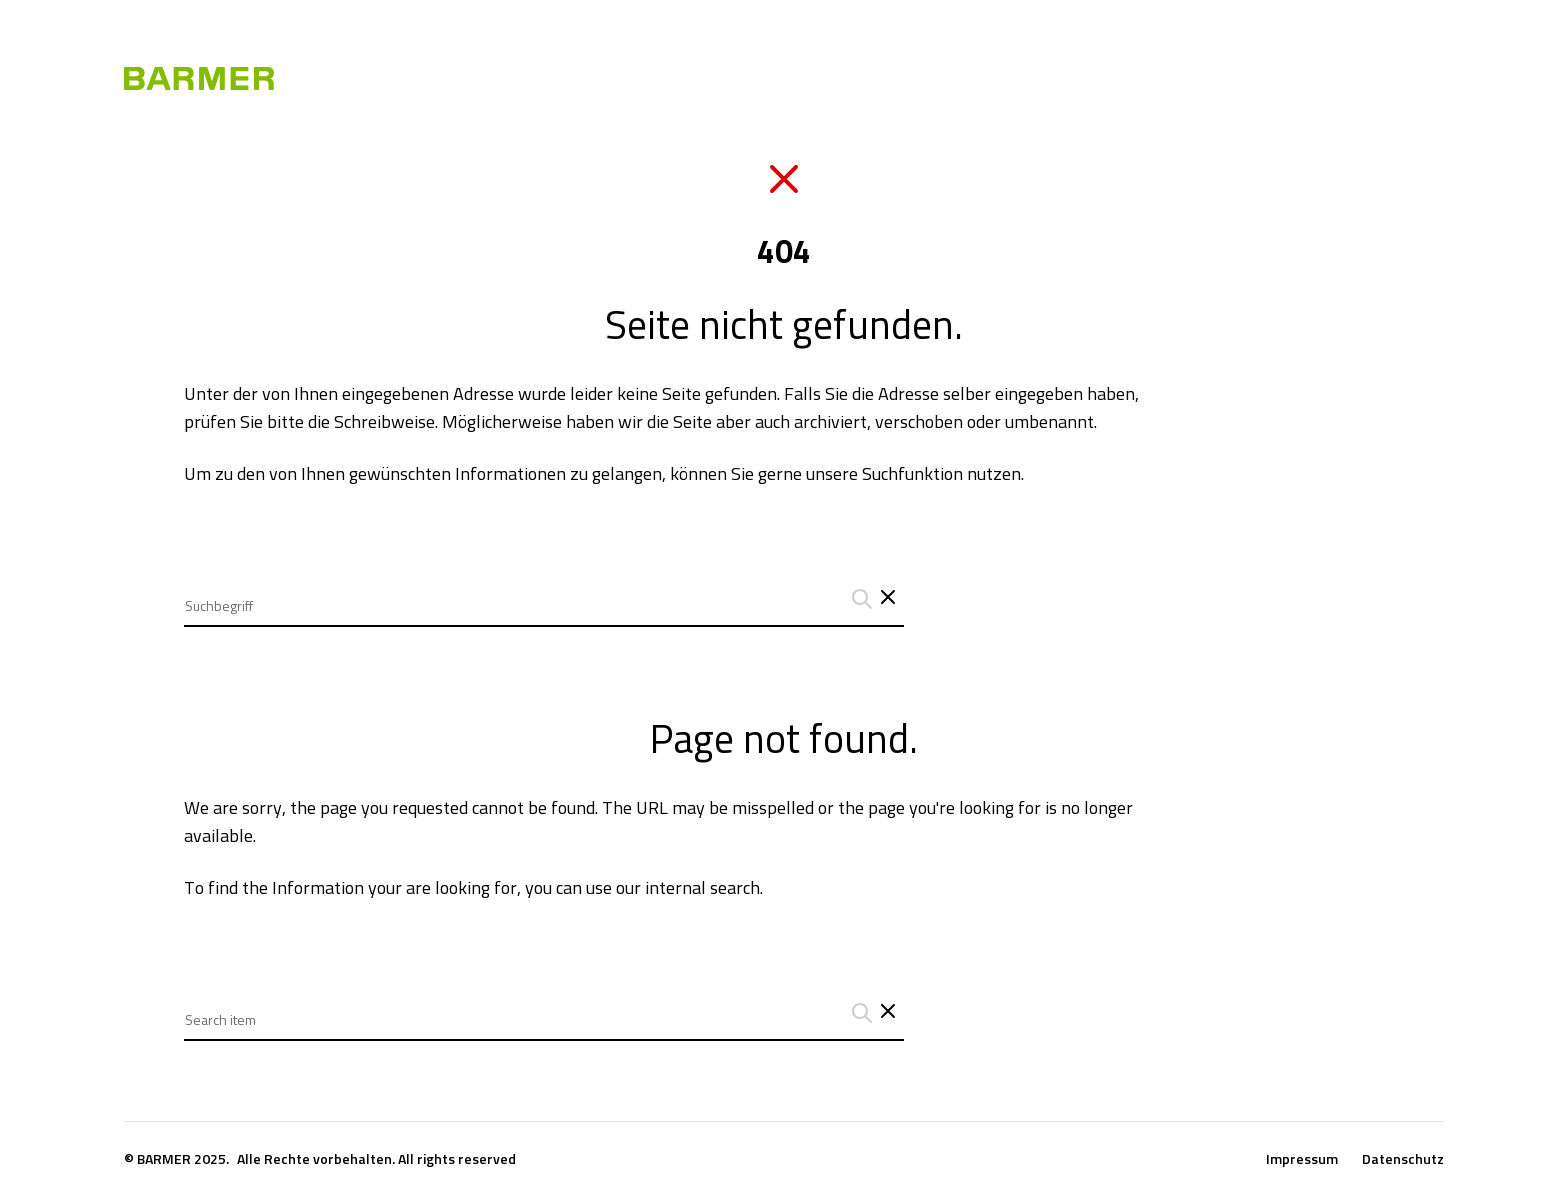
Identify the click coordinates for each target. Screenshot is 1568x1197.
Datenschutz (1403, 1159)
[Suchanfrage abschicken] (859, 599)
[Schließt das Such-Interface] (888, 599)
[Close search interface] (888, 1013)
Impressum (1302, 1159)
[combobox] (544, 590)
